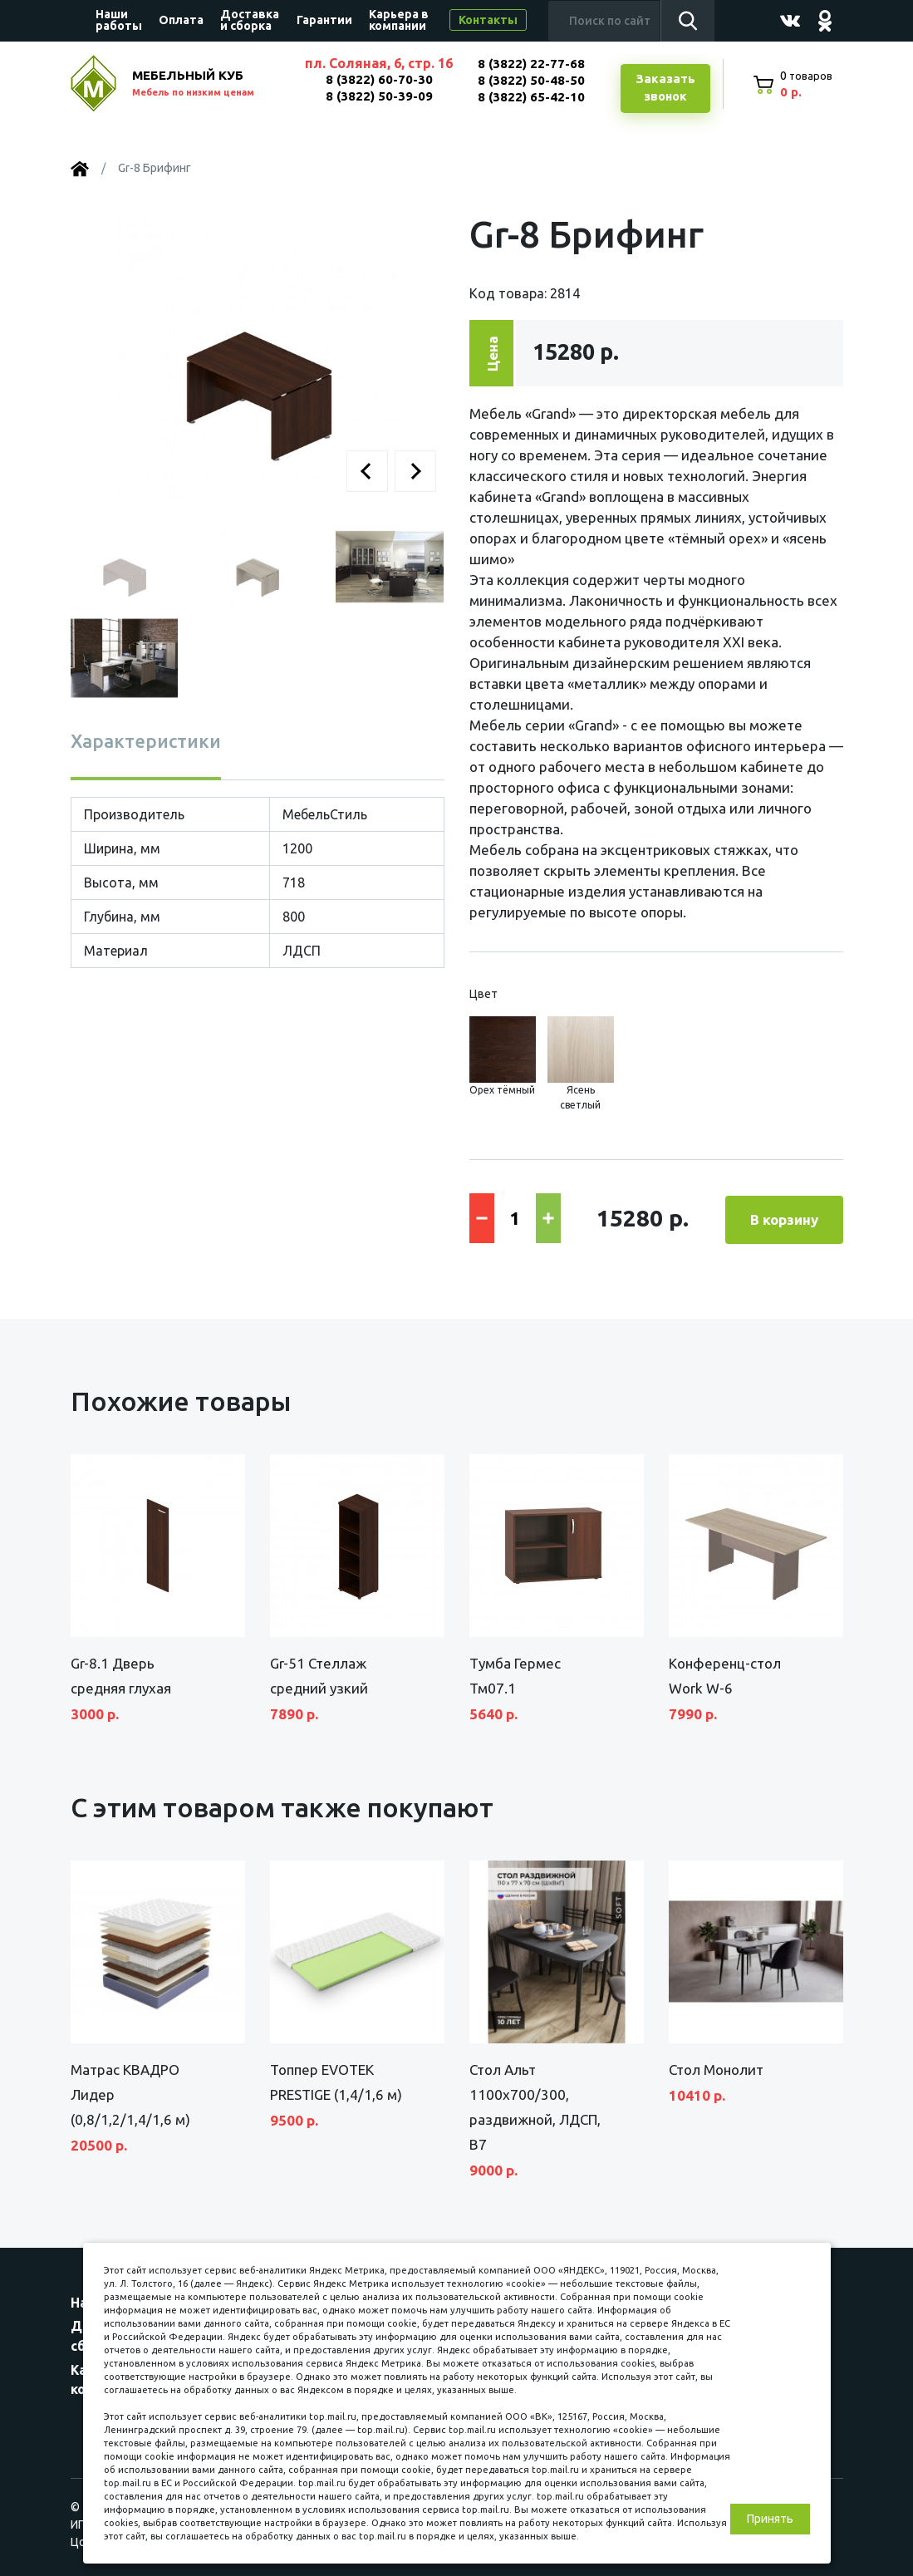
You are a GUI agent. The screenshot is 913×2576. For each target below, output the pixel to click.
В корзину (784, 1219)
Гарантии (324, 20)
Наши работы (119, 19)
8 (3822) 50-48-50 (530, 80)
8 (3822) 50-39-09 (378, 96)
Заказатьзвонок (665, 89)
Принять (770, 2518)
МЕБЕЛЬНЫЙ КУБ (209, 85)
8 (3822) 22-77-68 (530, 64)
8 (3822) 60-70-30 (378, 79)
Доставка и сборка (249, 19)
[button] (367, 472)
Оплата (181, 20)
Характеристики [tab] (146, 741)
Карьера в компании (399, 19)
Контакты (488, 20)
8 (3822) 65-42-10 (530, 97)
